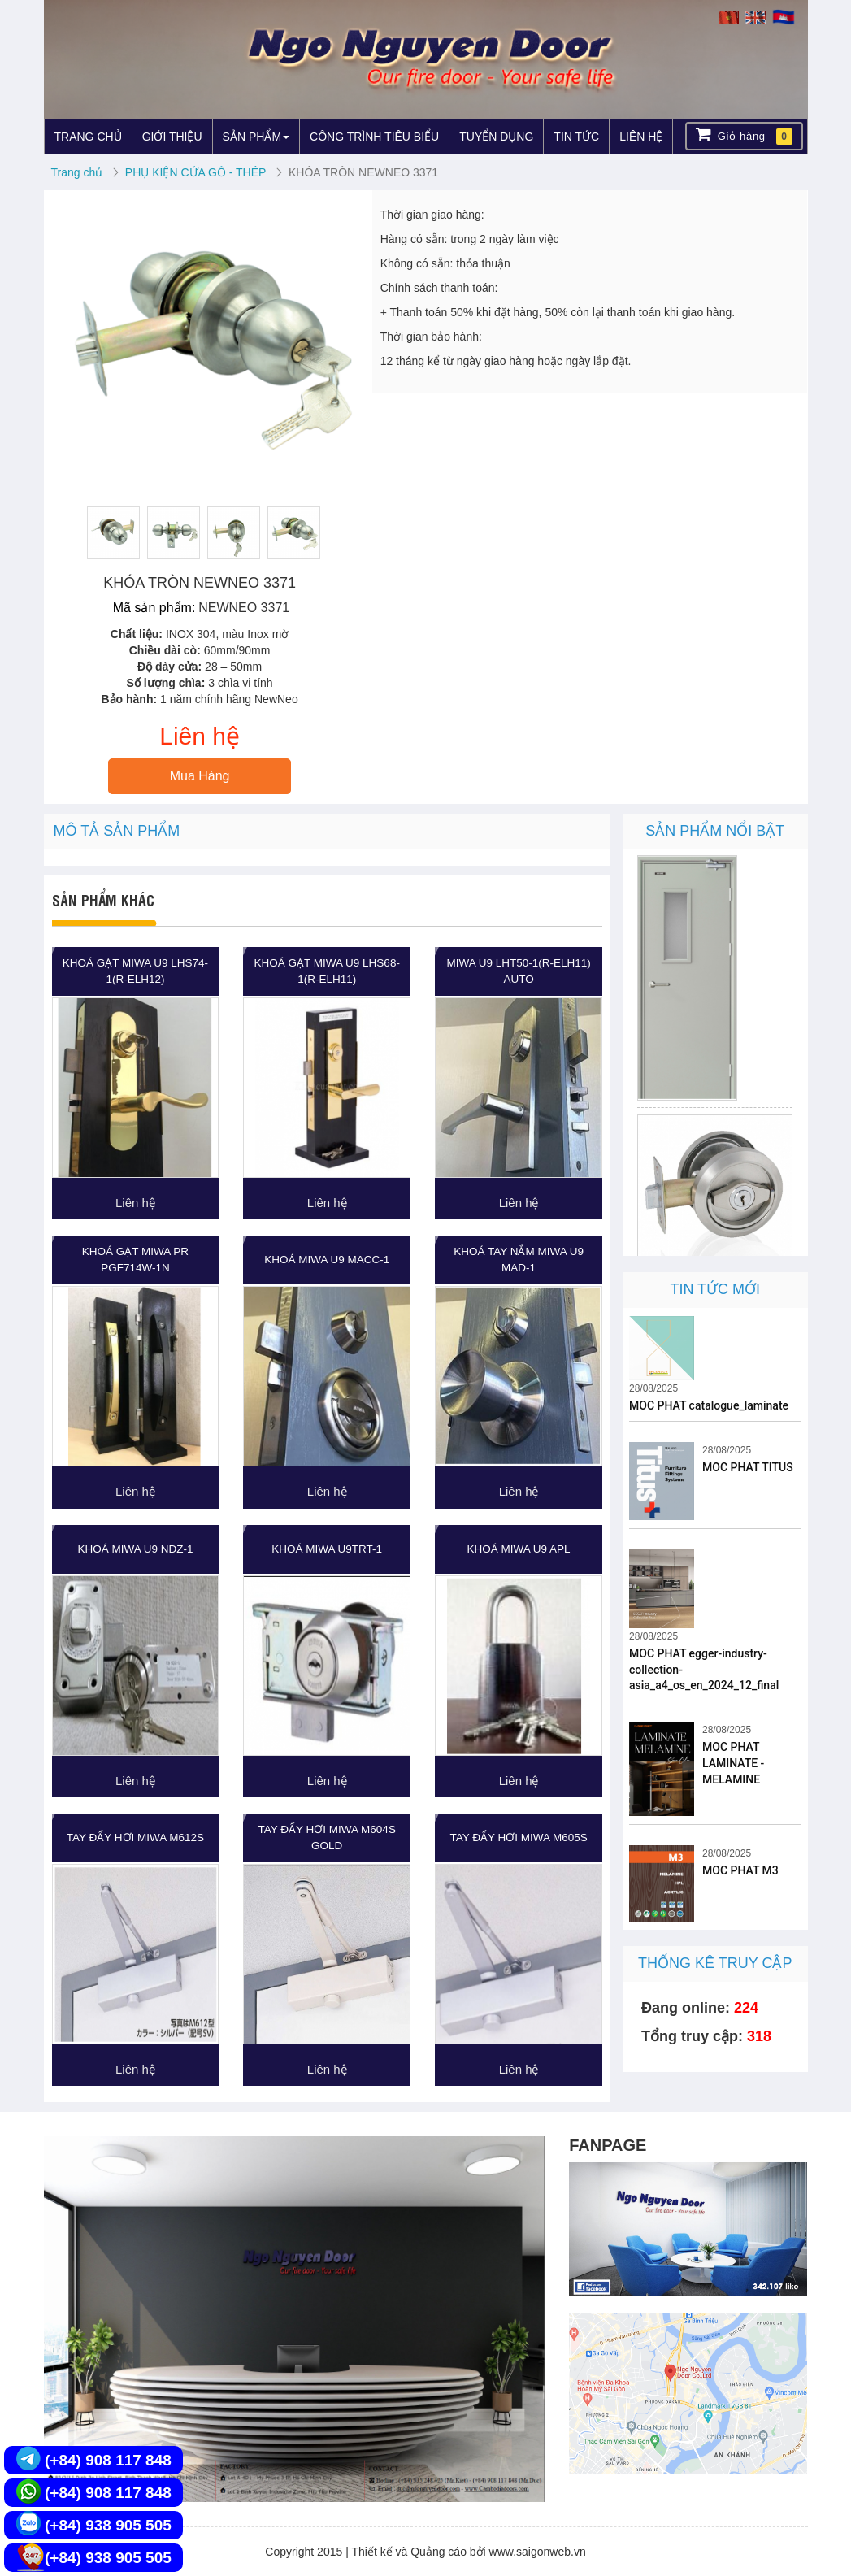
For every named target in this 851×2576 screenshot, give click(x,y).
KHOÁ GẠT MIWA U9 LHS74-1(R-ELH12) (135, 971)
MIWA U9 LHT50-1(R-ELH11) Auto (518, 971)
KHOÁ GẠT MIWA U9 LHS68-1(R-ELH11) (327, 971)
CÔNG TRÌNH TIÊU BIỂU (374, 136)
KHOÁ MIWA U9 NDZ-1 (135, 1549)
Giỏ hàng (744, 135)
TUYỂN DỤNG (496, 136)
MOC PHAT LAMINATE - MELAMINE (733, 1763)
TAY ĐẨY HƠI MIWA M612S (135, 1837)
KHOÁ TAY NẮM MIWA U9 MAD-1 (519, 1259)
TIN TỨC (576, 136)
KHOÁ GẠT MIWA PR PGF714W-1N (135, 1259)
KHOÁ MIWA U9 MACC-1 (326, 1259)
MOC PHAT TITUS (747, 1467)
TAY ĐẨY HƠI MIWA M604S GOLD (327, 1837)
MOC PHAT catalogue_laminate (708, 1405)
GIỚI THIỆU (172, 136)
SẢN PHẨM (256, 136)
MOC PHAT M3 (740, 1870)
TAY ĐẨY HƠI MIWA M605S (518, 1837)
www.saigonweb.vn (537, 2551)
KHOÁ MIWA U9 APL (519, 1549)
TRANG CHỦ (88, 136)
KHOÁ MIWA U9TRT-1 (326, 1549)
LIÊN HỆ (640, 136)
